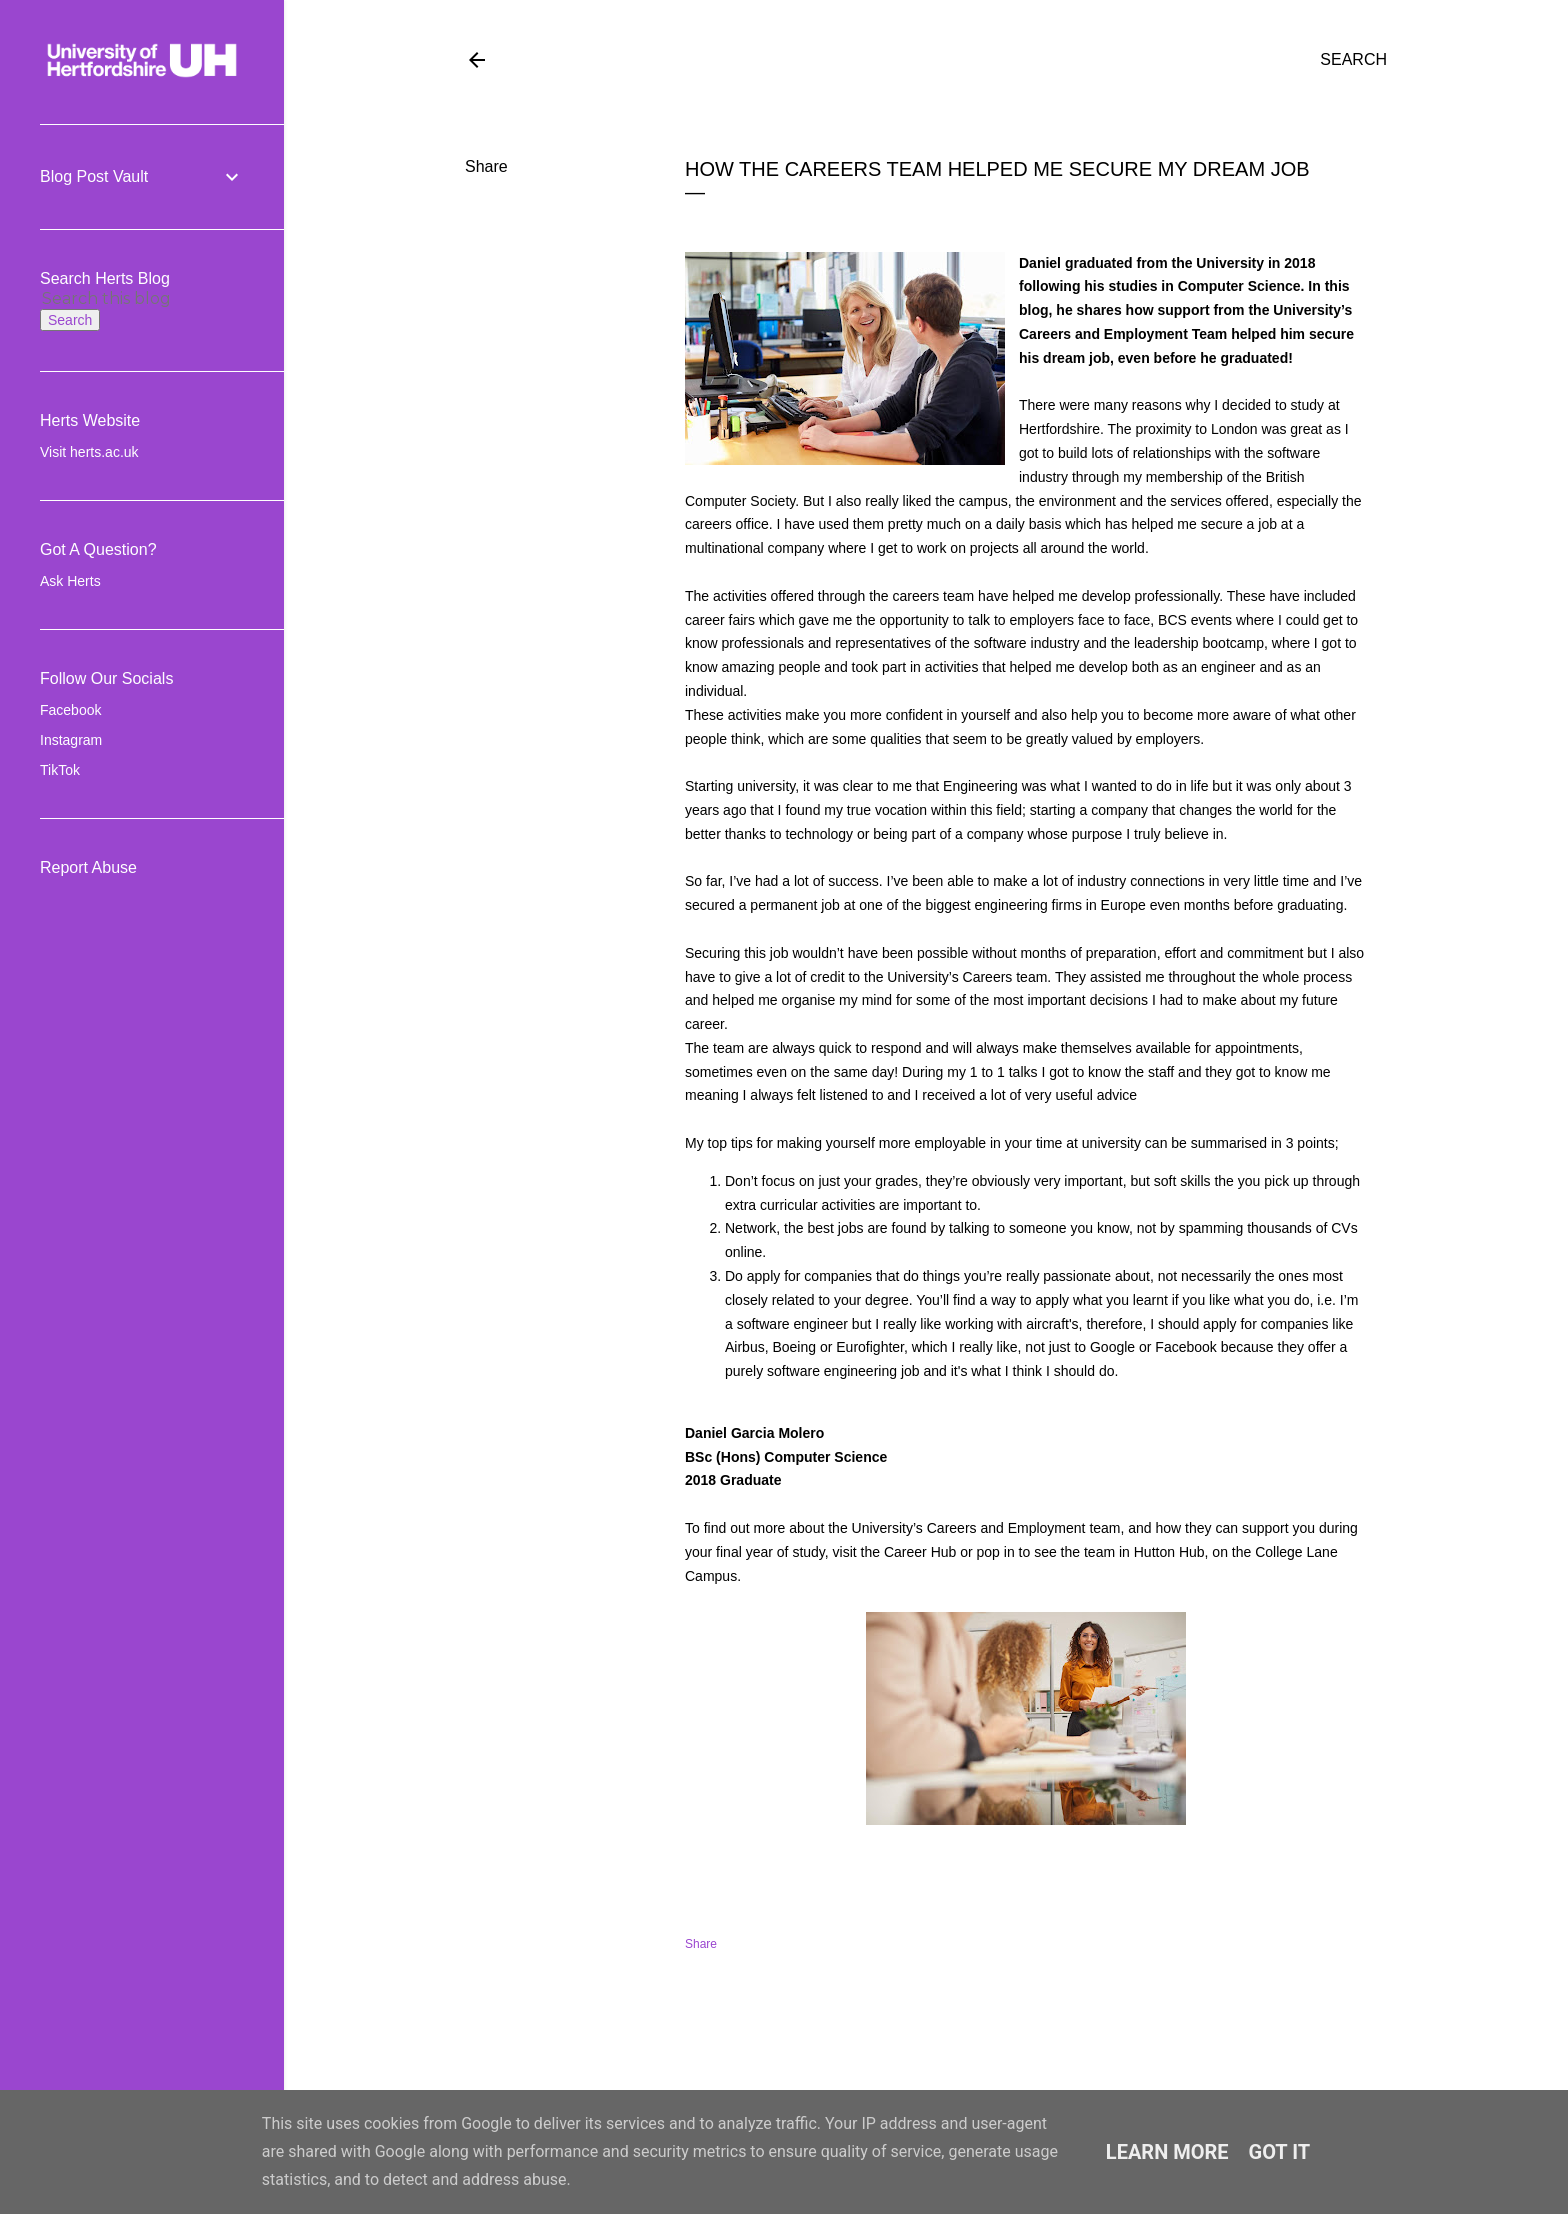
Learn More (1167, 2152)
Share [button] (486, 166)
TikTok (60, 770)
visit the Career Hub (895, 1552)
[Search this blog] (118, 298)
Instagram (71, 740)
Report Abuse (88, 867)
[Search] (1353, 60)
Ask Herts (70, 581)
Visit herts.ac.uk (89, 452)
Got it (1280, 2152)
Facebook (70, 710)
